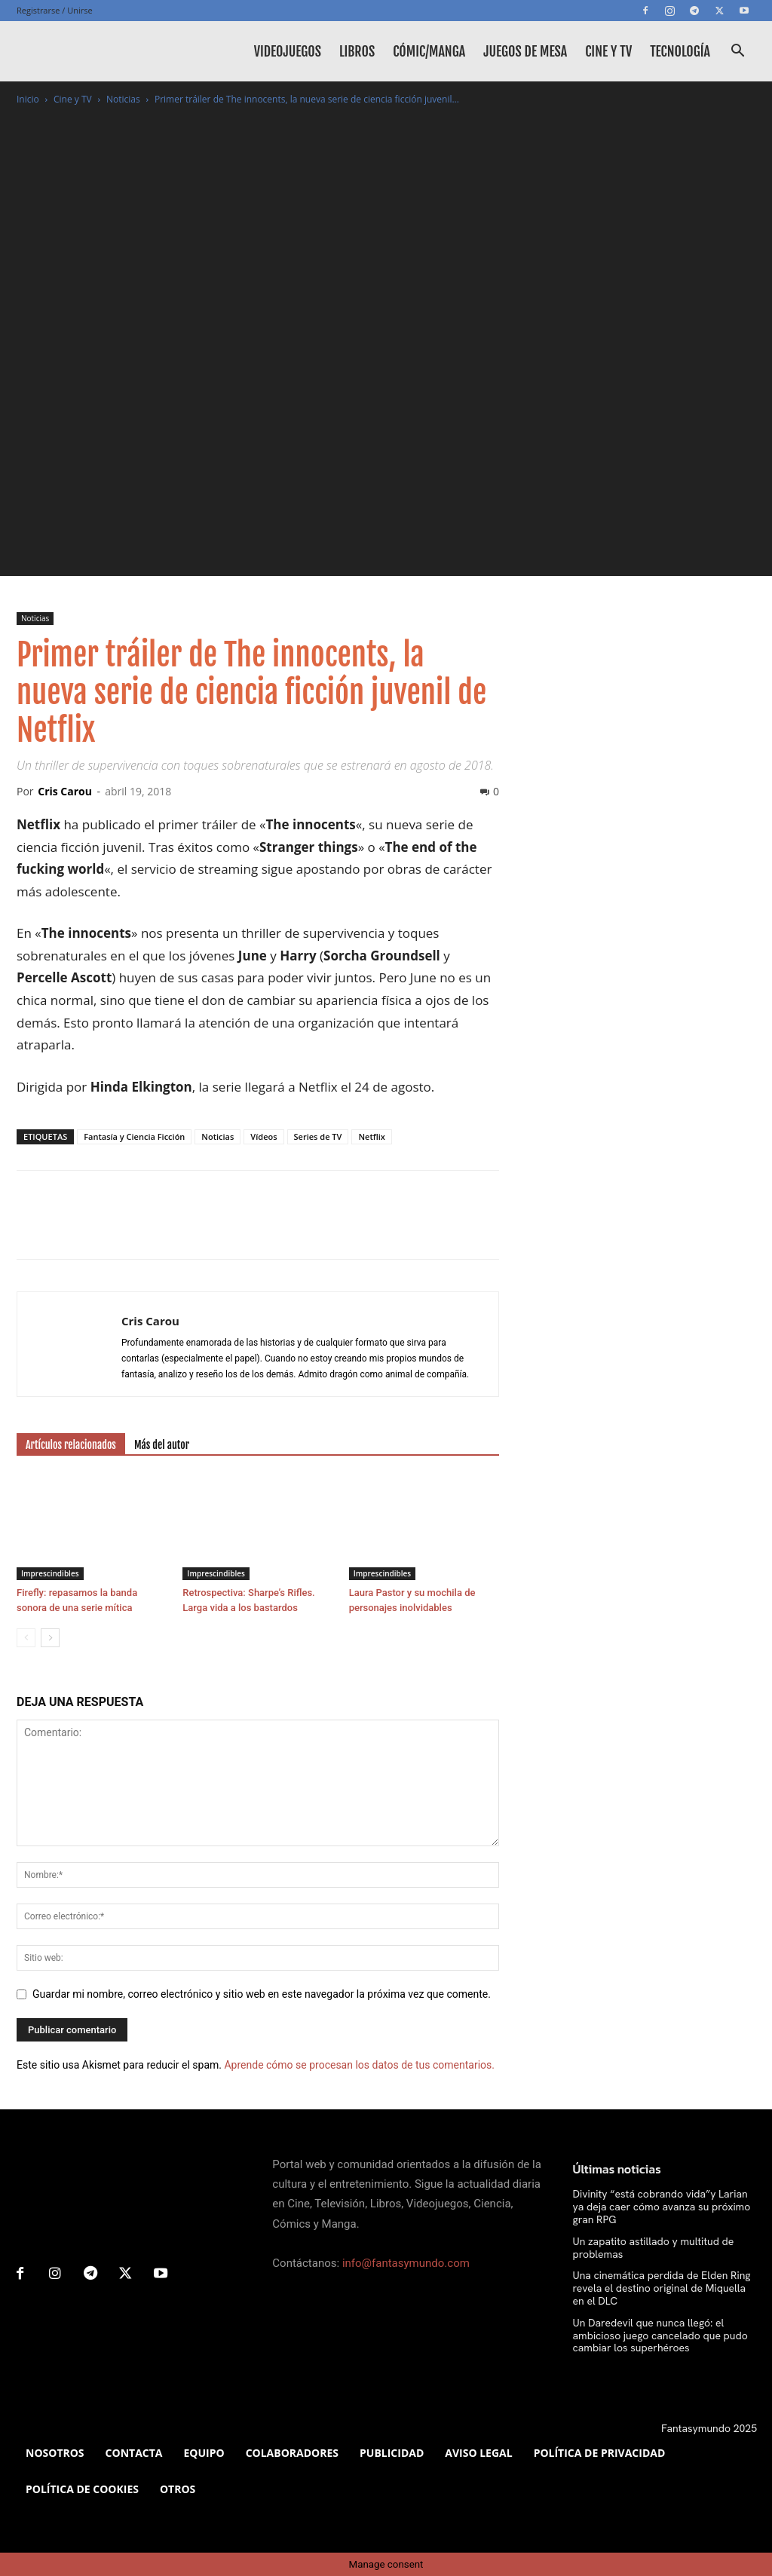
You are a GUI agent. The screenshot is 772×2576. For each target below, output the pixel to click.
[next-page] (50, 1637)
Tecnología (680, 51)
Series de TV (318, 1136)
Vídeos (263, 1136)
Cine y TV (608, 51)
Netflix (371, 1136)
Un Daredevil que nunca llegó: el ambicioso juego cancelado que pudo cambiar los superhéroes (660, 2335)
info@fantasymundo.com (406, 2263)
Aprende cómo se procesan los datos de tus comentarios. (359, 2065)
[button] (737, 52)
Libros (357, 51)
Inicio (28, 99)
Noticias (123, 99)
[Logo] (84, 51)
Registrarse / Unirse (55, 10)
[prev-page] (26, 1637)
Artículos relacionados (71, 1444)
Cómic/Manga (429, 51)
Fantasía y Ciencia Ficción (134, 1136)
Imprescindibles (50, 1573)
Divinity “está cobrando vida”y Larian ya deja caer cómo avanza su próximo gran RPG (662, 2206)
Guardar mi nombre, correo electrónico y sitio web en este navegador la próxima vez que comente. (261, 1994)
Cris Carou (65, 791)
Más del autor (161, 1444)
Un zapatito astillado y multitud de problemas (653, 2247)
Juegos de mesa (525, 51)
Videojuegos (287, 51)
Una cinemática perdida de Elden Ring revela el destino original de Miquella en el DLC (662, 2288)
